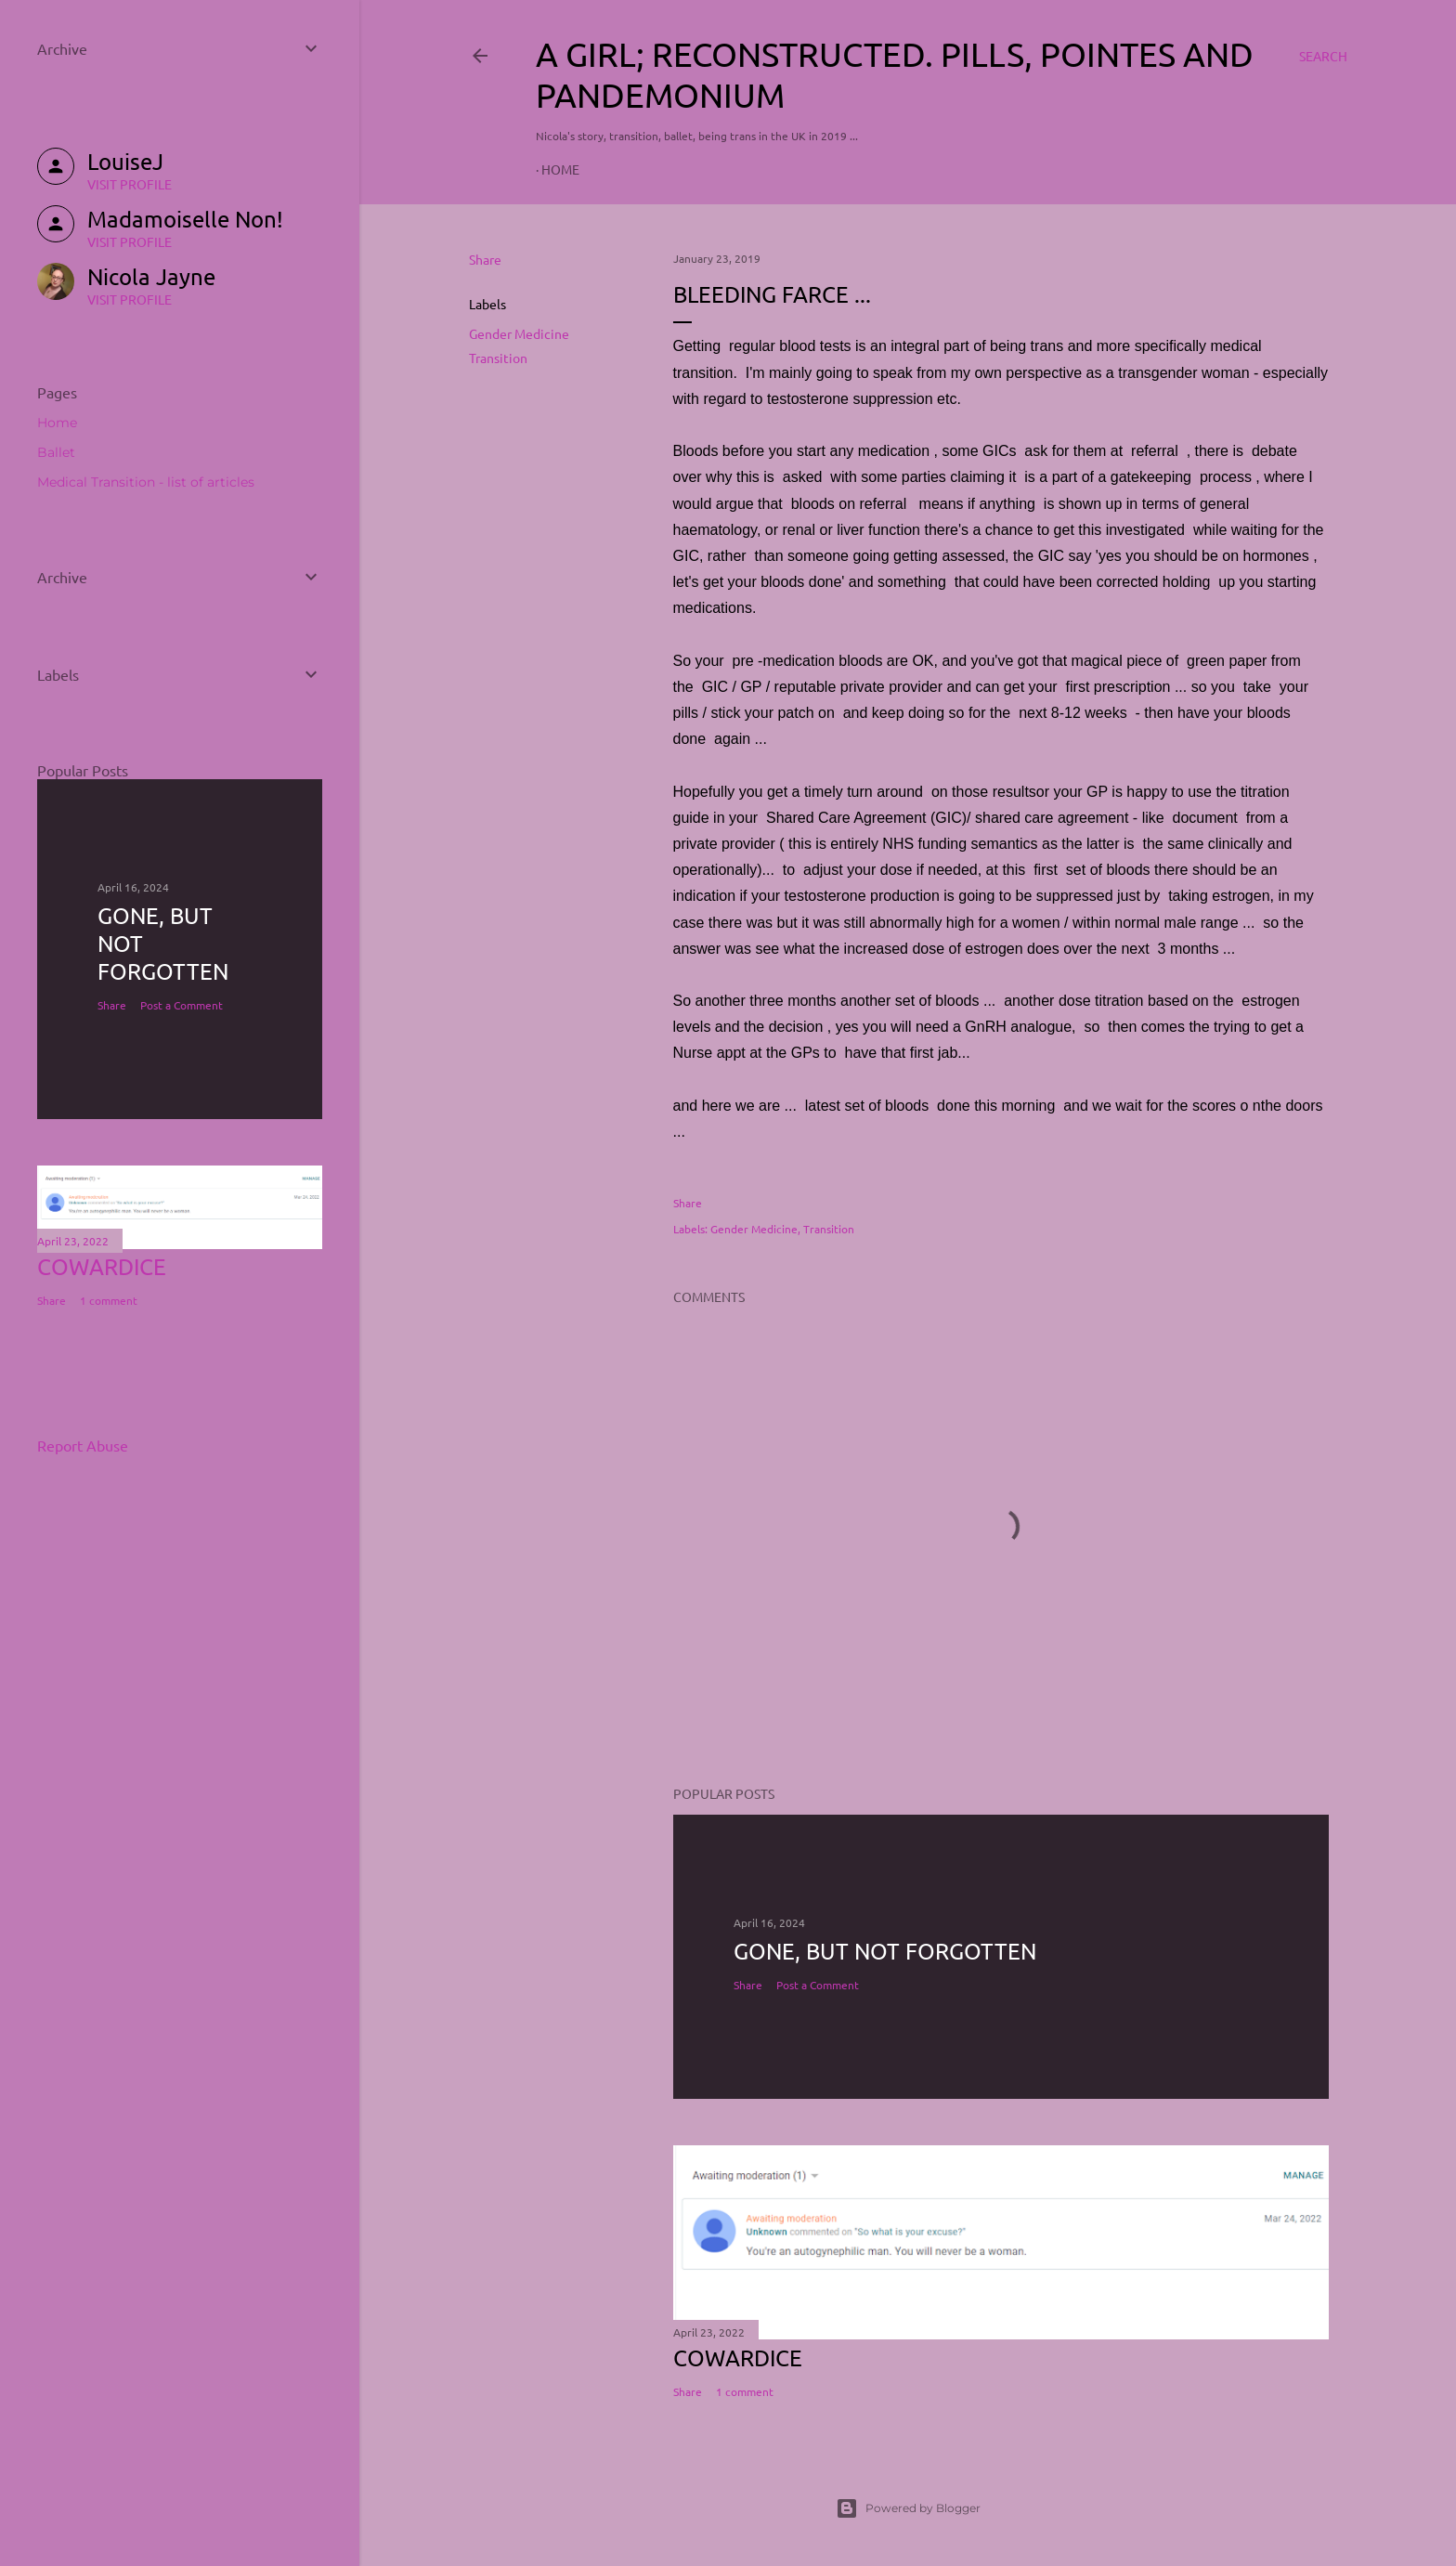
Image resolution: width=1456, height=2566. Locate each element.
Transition (498, 357)
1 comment (745, 2391)
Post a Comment (817, 1984)
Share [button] (485, 259)
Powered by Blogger (908, 2508)
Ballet (56, 452)
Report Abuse (82, 1445)
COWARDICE (737, 2357)
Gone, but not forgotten (885, 1950)
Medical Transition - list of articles (145, 482)
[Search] (1323, 55)
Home (560, 169)
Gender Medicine (519, 333)
